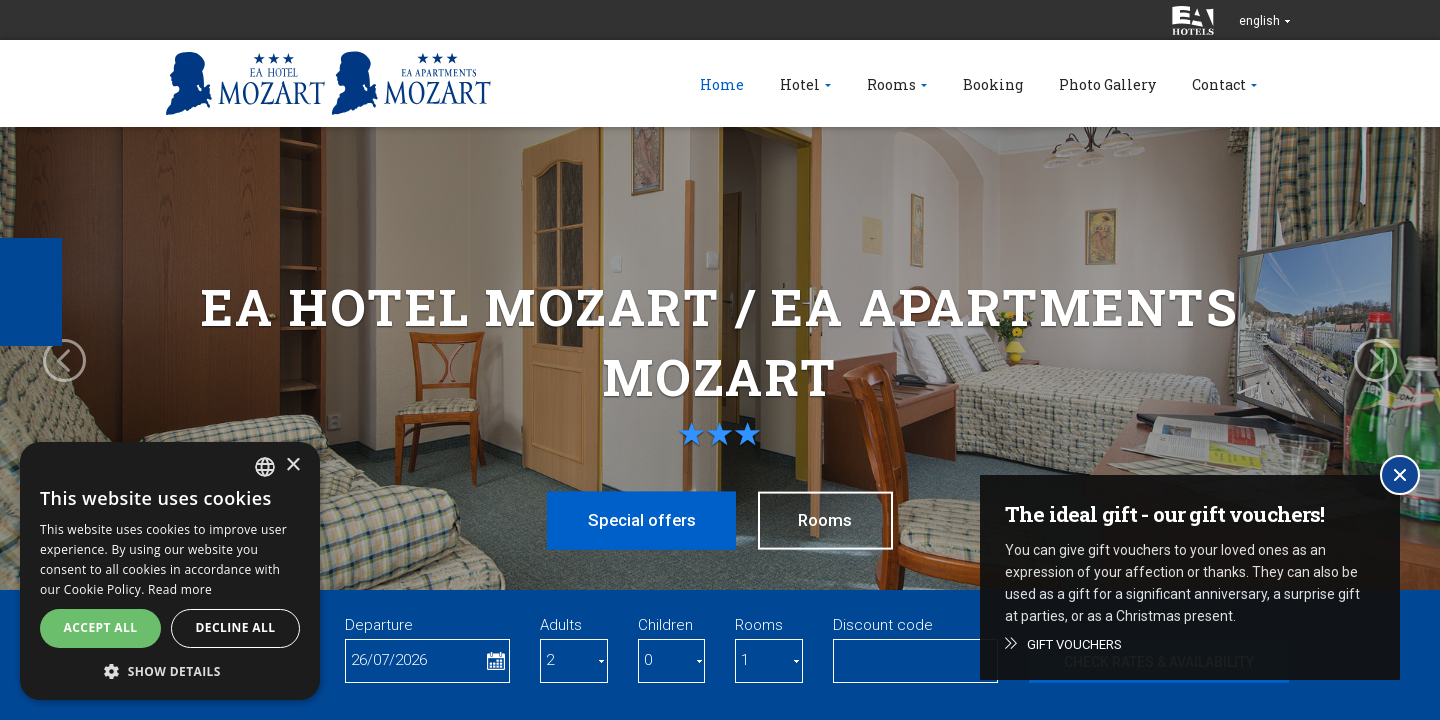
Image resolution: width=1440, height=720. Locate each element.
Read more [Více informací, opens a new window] (180, 589)
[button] (170, 670)
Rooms (828, 520)
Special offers (639, 520)
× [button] (292, 465)
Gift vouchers (1074, 644)
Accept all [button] (101, 627)
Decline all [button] (236, 627)
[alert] (170, 571)
